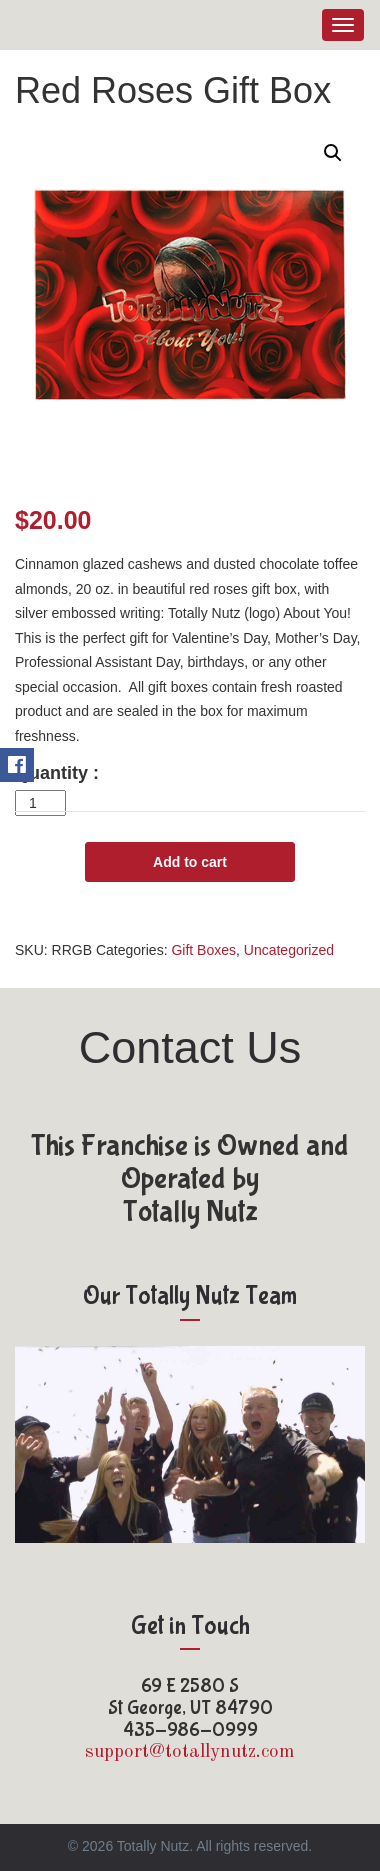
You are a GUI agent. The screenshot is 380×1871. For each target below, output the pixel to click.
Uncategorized (289, 950)
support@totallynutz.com (190, 1752)
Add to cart (190, 862)
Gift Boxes (203, 950)
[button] (333, 153)
